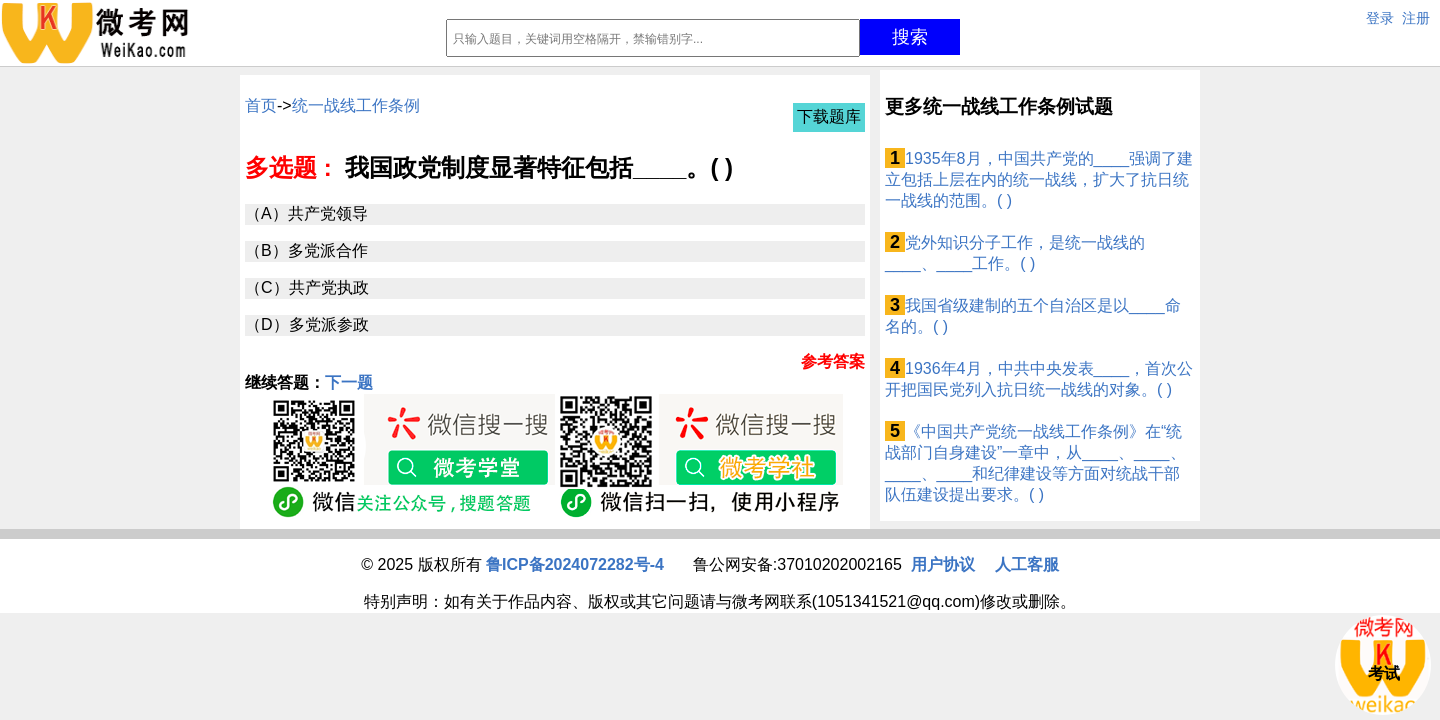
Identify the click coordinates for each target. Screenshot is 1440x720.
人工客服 (1027, 564)
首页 (261, 105)
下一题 (349, 382)
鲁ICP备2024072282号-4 (575, 564)
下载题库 (829, 116)
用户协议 (943, 564)
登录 (1380, 18)
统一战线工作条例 (356, 105)
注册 (1416, 18)
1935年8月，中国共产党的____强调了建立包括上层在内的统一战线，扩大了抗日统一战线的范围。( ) (1039, 179)
